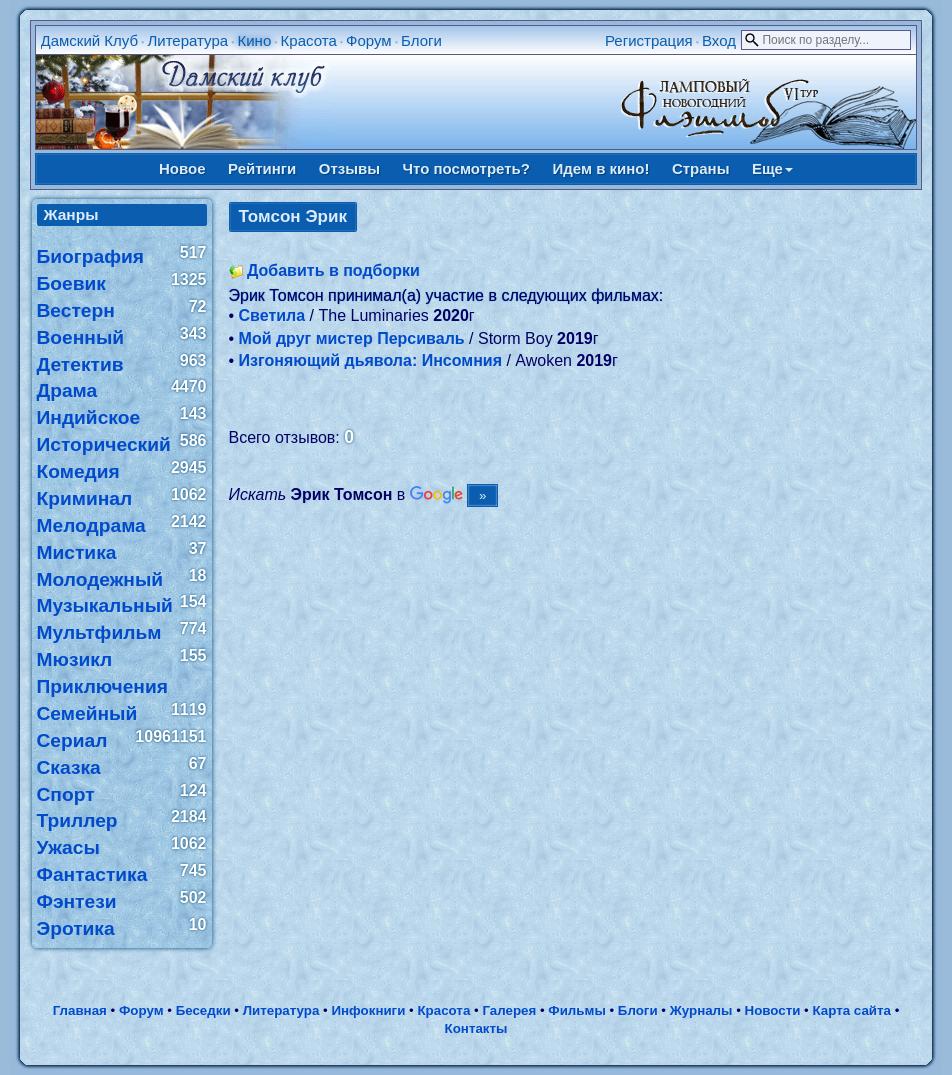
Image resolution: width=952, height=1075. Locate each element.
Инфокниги (368, 1010)
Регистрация (649, 40)
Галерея (509, 1010)
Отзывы (349, 168)
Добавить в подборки (333, 270)
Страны (701, 168)
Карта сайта (852, 1010)
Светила (272, 315)
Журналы (701, 1010)
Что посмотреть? (466, 168)
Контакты (476, 1028)
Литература (187, 40)
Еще (772, 168)
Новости (773, 1010)
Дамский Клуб (90, 40)
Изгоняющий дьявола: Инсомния (370, 360)
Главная (80, 1010)
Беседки (203, 1010)
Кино (254, 40)
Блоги (421, 40)
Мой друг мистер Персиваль (352, 338)
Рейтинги (262, 168)
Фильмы (576, 1010)
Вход (719, 40)
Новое (182, 168)
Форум (369, 40)
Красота (309, 40)
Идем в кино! (600, 168)
